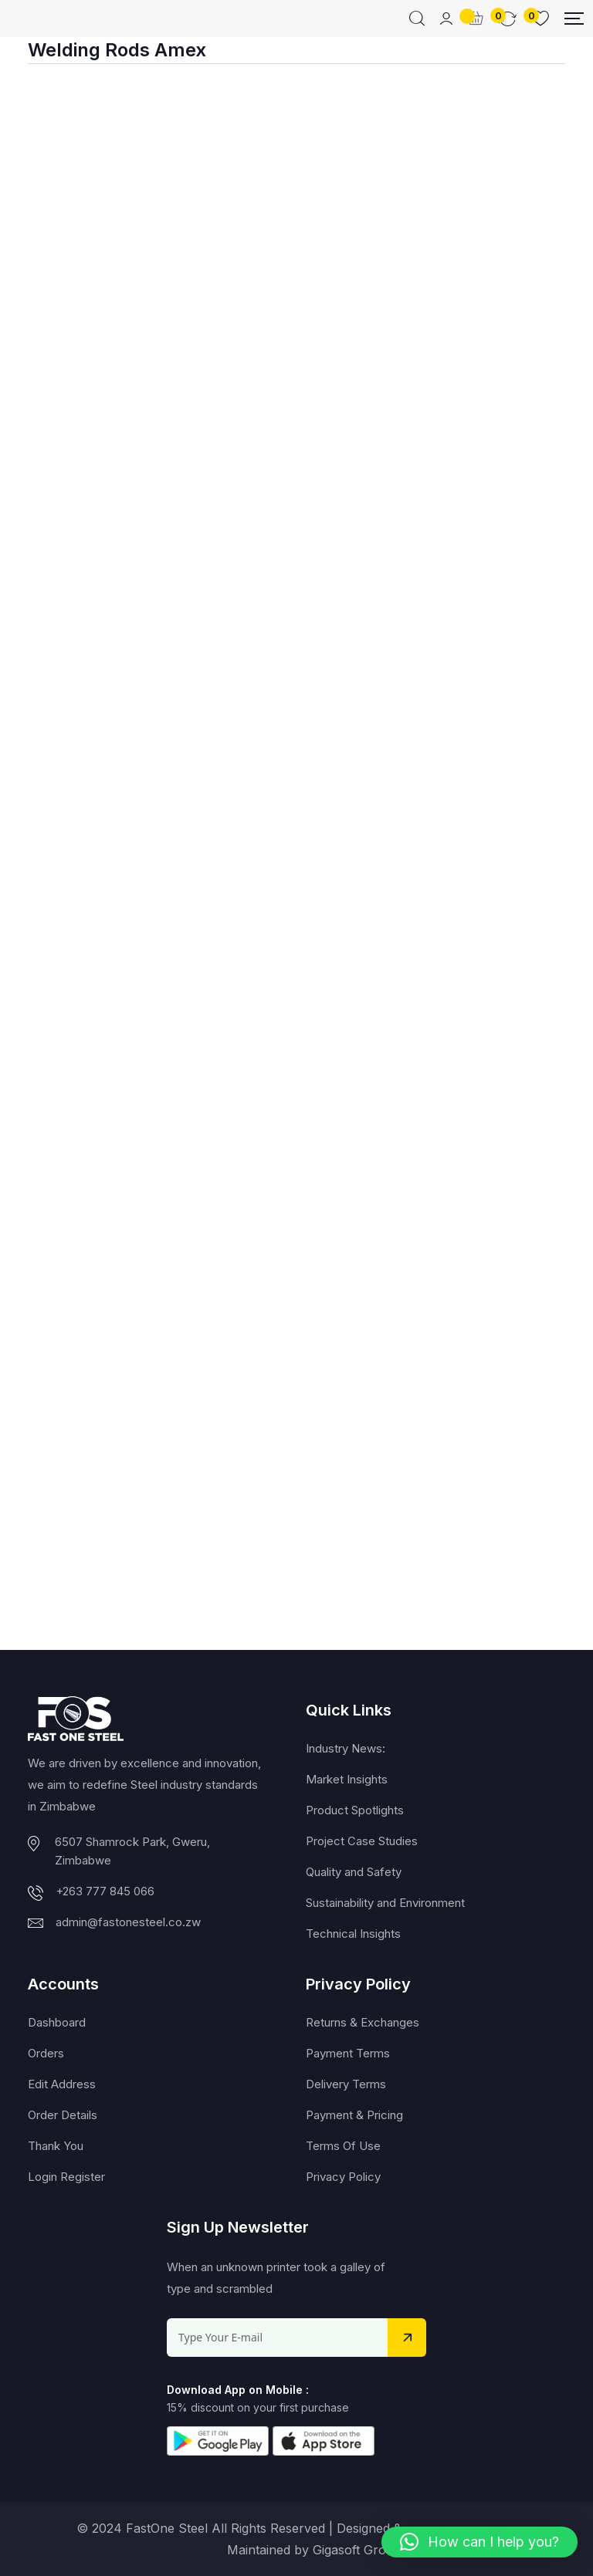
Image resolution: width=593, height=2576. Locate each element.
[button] (479, 2542)
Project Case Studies (362, 1841)
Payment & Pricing (354, 2115)
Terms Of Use (343, 2145)
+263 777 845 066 (105, 1891)
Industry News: (345, 1748)
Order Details (62, 2115)
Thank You (55, 2145)
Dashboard (57, 2022)
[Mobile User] (446, 18)
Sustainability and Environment (385, 1902)
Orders (46, 2053)
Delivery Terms (346, 2084)
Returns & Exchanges (362, 2022)
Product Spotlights (355, 1810)
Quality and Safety (354, 1871)
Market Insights (347, 1779)
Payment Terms (348, 2053)
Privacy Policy (343, 2176)
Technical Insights (353, 1933)
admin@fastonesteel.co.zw (128, 1922)
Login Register (66, 2176)
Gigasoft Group (357, 2549)
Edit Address (62, 2084)
